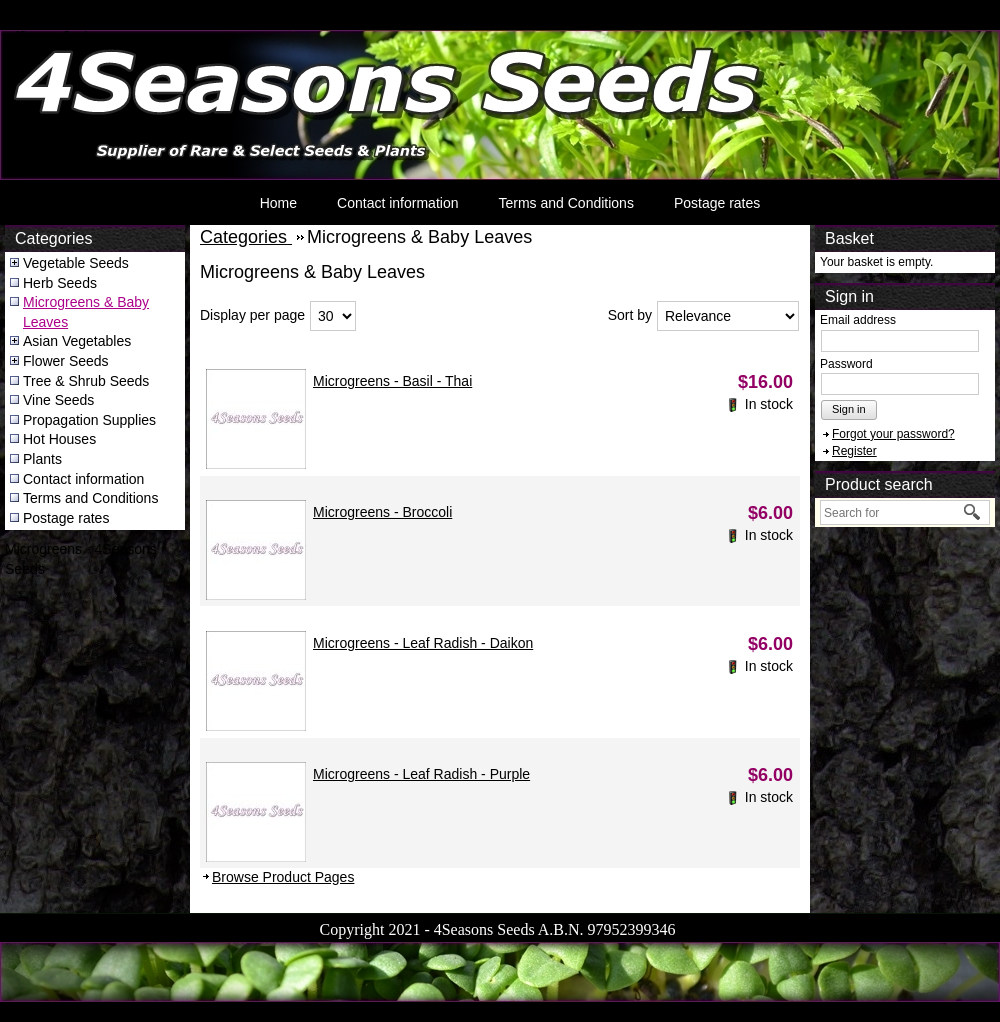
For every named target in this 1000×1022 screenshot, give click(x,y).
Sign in (849, 409)
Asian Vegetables (77, 341)
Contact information (397, 203)
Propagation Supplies (89, 420)
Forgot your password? (893, 434)
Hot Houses (59, 439)
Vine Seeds (58, 400)
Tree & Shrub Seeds (86, 381)
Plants (42, 459)
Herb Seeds (60, 283)
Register (854, 451)
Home (278, 203)
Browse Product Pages (283, 877)
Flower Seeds (66, 361)
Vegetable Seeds (76, 263)
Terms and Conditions (565, 203)
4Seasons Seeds (53, 35)
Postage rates (717, 203)
